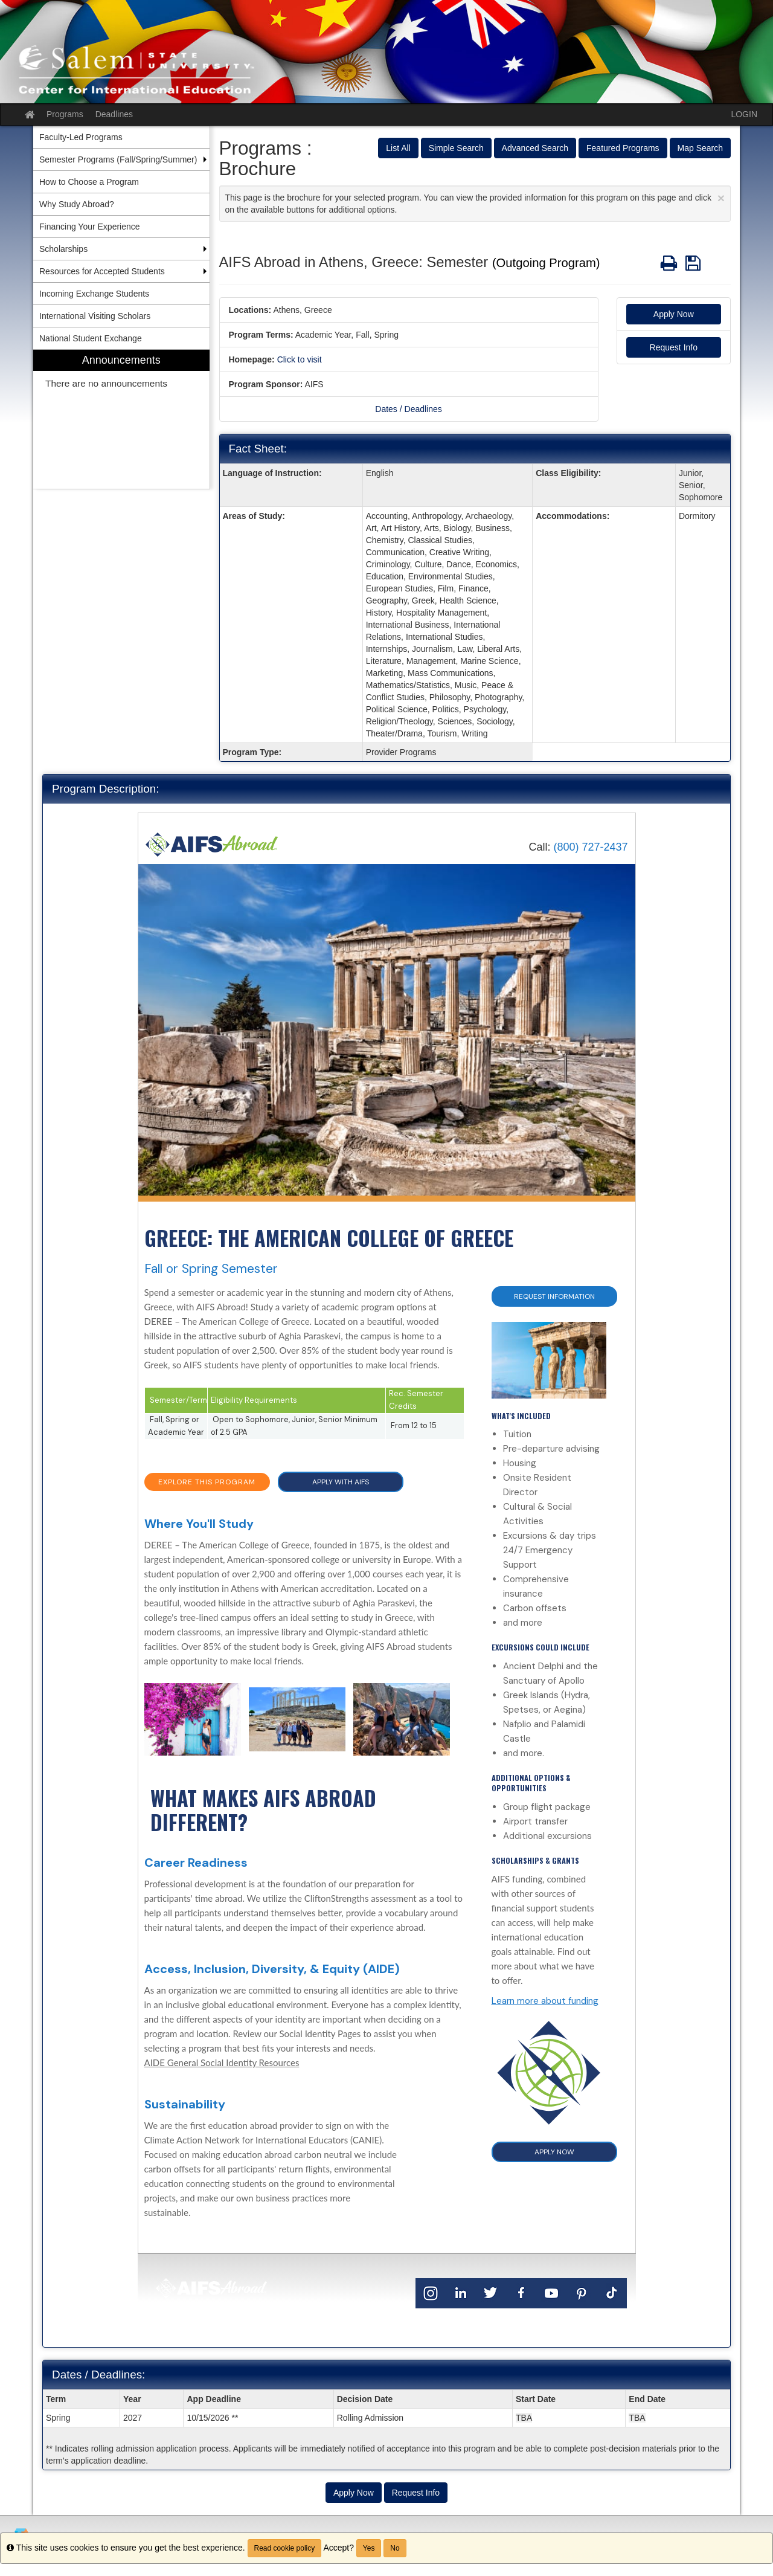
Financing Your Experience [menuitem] (89, 226)
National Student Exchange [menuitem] (90, 338)
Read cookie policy (284, 2548)
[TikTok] (612, 2292)
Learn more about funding (545, 2001)
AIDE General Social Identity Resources (222, 2062)
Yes (369, 2548)
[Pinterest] (581, 2292)
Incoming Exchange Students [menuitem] (94, 293)
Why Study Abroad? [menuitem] (76, 204)
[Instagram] (430, 2292)
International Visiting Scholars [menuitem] (94, 316)
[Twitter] (491, 2292)
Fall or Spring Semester (211, 1268)
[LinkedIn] (461, 2292)
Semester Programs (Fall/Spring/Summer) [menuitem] (118, 159)
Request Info (674, 347)
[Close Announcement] (721, 198)
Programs (65, 114)
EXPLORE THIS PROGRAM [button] (206, 1482)
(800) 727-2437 (590, 847)
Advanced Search (535, 148)
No (394, 2548)
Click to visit (299, 359)
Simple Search (456, 148)
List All (398, 148)
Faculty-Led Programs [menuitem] (81, 137)
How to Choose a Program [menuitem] (89, 182)
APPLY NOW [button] (554, 2152)
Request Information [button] (554, 1296)
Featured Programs (622, 148)
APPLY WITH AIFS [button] (340, 1482)
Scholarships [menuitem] (63, 249)
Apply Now (673, 314)
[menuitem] (121, 419)
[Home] (212, 844)
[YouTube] (551, 2292)
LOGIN (744, 114)
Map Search (700, 148)
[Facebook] (521, 2292)
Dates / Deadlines (408, 409)
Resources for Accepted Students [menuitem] (102, 271)
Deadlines (114, 114)
